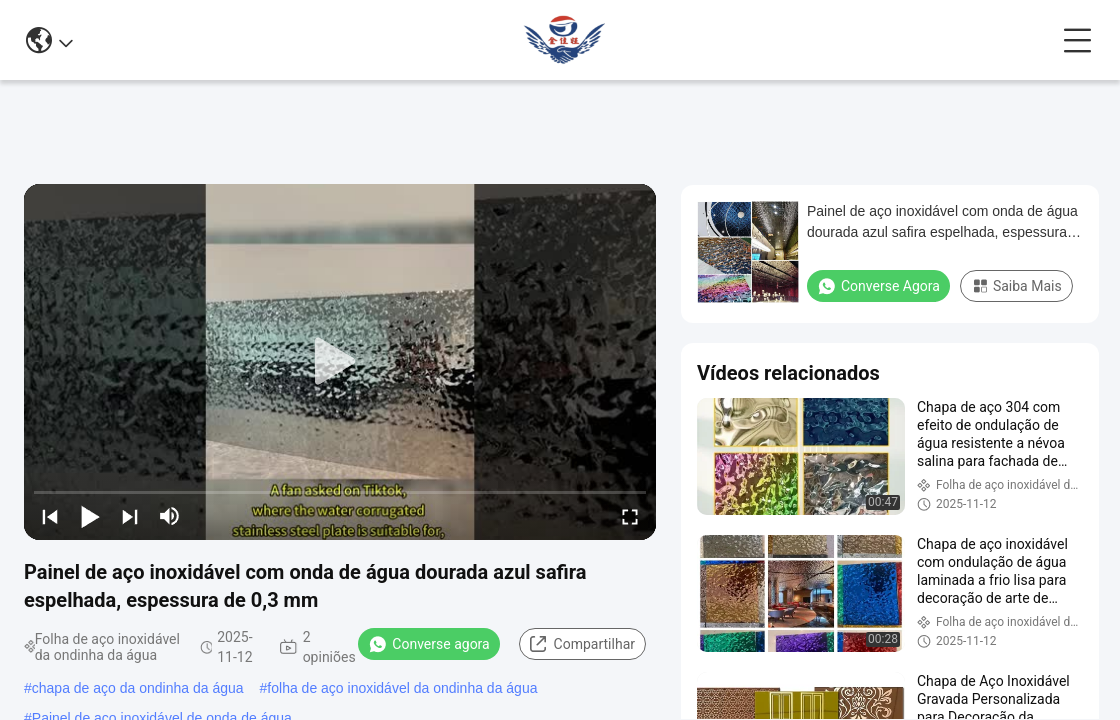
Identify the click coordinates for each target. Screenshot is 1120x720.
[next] (130, 516)
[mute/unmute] (170, 516)
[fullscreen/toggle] (630, 516)
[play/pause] (90, 516)
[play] (340, 362)
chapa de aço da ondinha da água (138, 688)
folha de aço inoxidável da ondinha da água (402, 688)
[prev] (50, 516)
